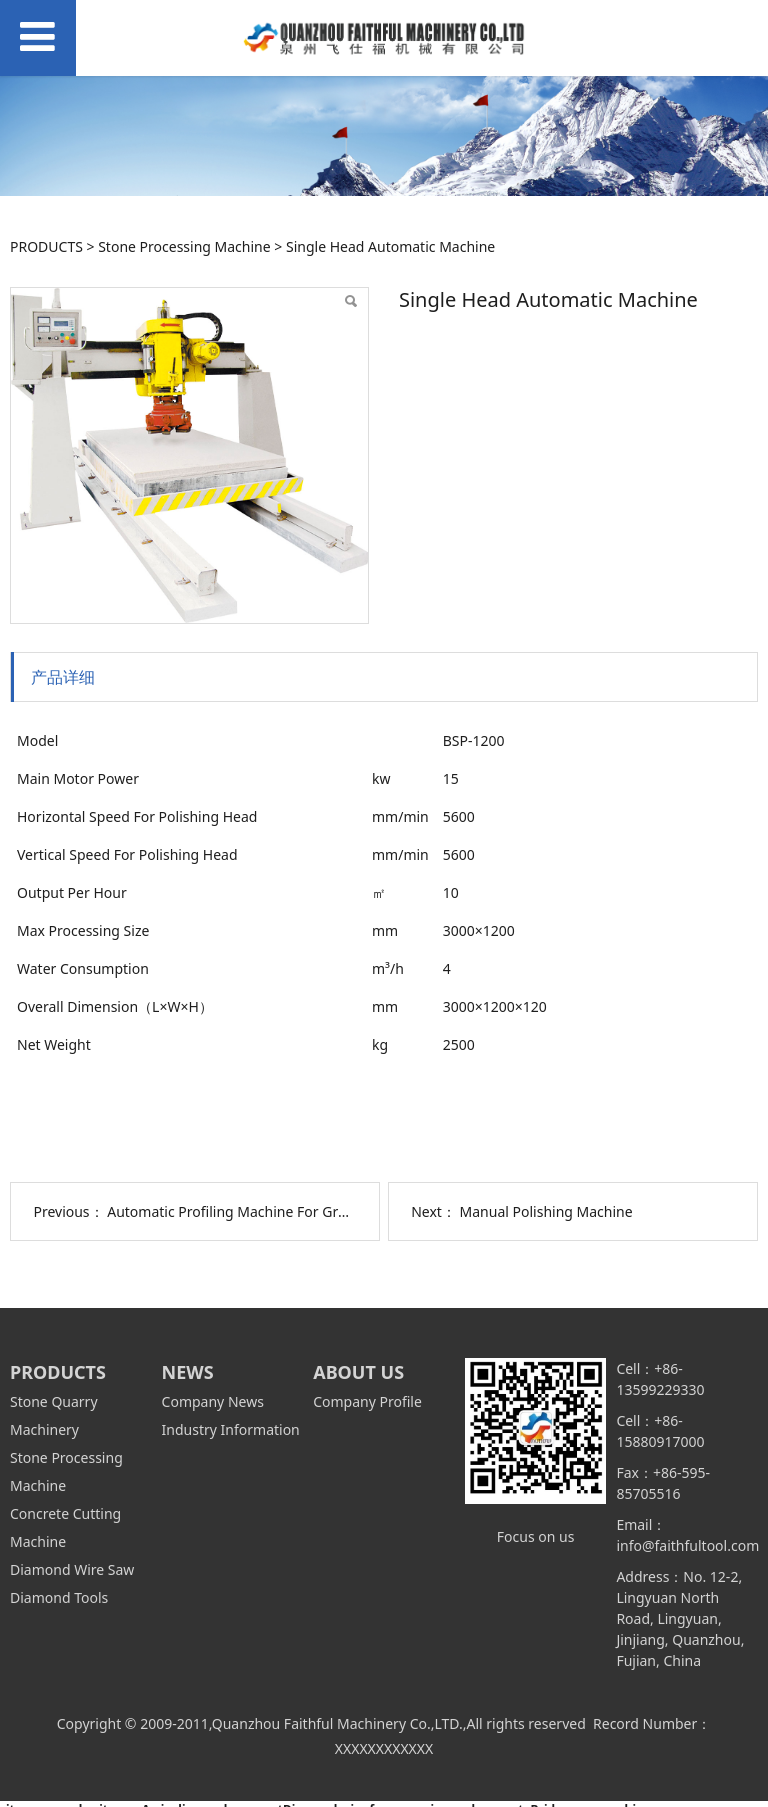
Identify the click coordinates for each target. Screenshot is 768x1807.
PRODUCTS (46, 246)
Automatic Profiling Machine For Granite (239, 1211)
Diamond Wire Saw (72, 1569)
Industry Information (231, 1429)
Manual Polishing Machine (546, 1211)
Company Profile (367, 1401)
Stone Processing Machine (184, 246)
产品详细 (63, 677)
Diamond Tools (59, 1597)
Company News (213, 1401)
